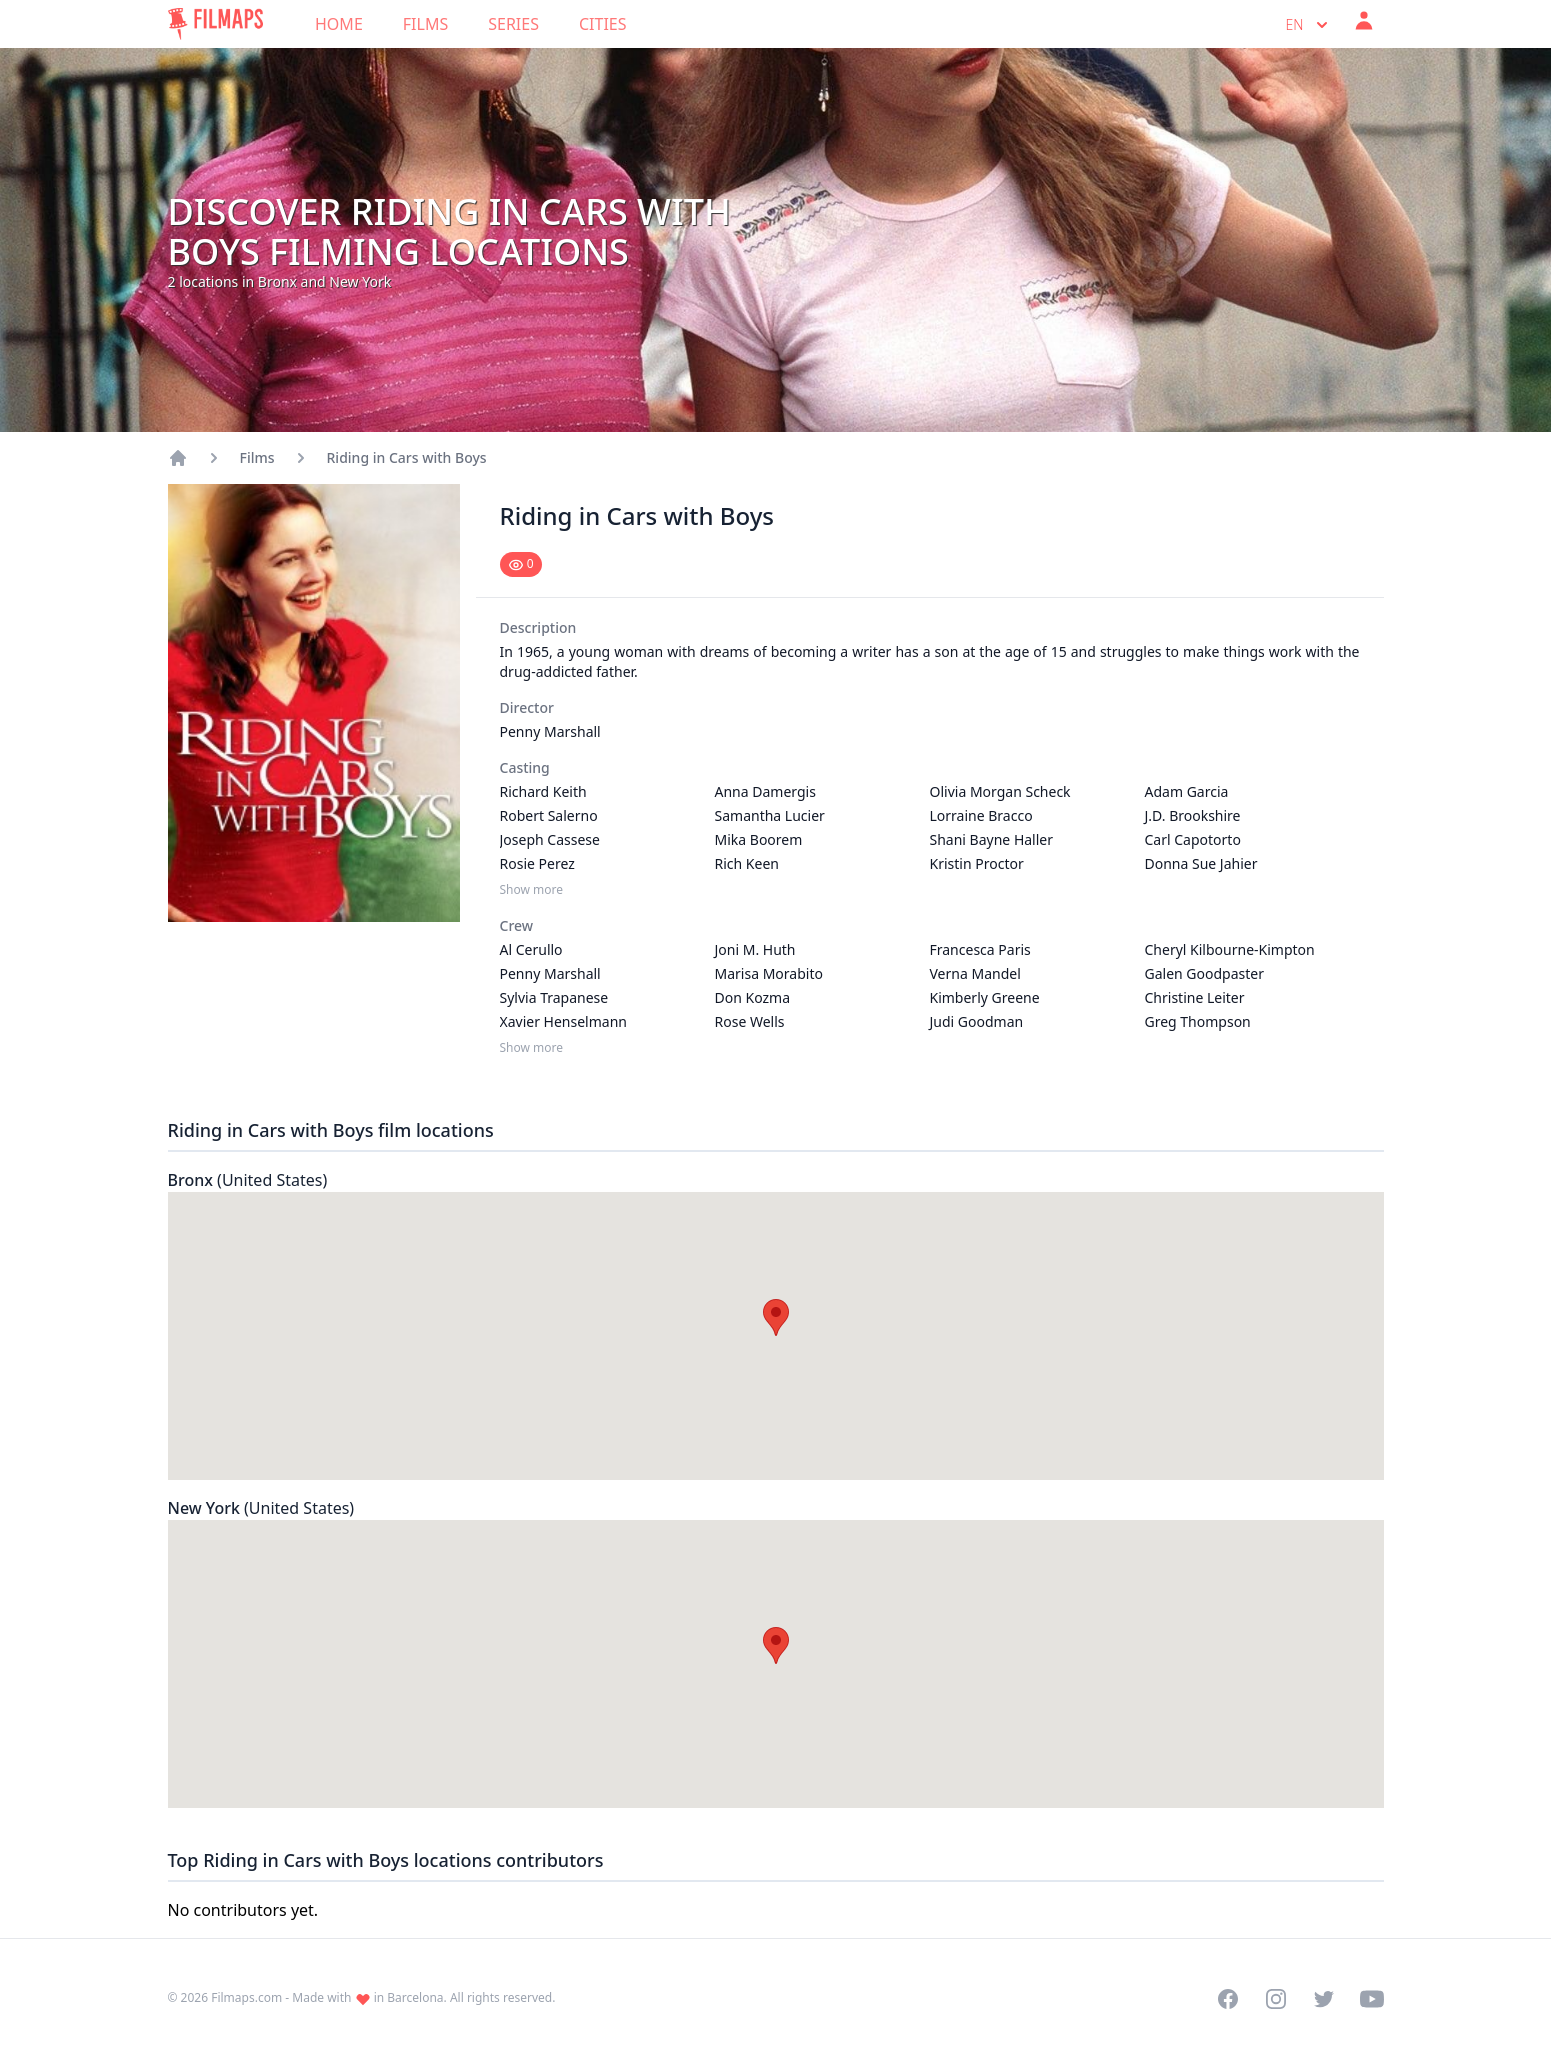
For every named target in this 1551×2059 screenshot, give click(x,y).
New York (261, 1508)
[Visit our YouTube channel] (1372, 1999)
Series (513, 24)
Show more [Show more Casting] (532, 890)
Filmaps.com (246, 1997)
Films (425, 24)
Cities (603, 24)
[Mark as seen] (521, 564)
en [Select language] (1309, 25)
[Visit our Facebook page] (1228, 1999)
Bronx (248, 1180)
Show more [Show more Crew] (532, 1048)
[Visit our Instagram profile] (1276, 1999)
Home (339, 24)
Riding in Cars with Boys (407, 457)
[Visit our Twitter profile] (1324, 1999)
